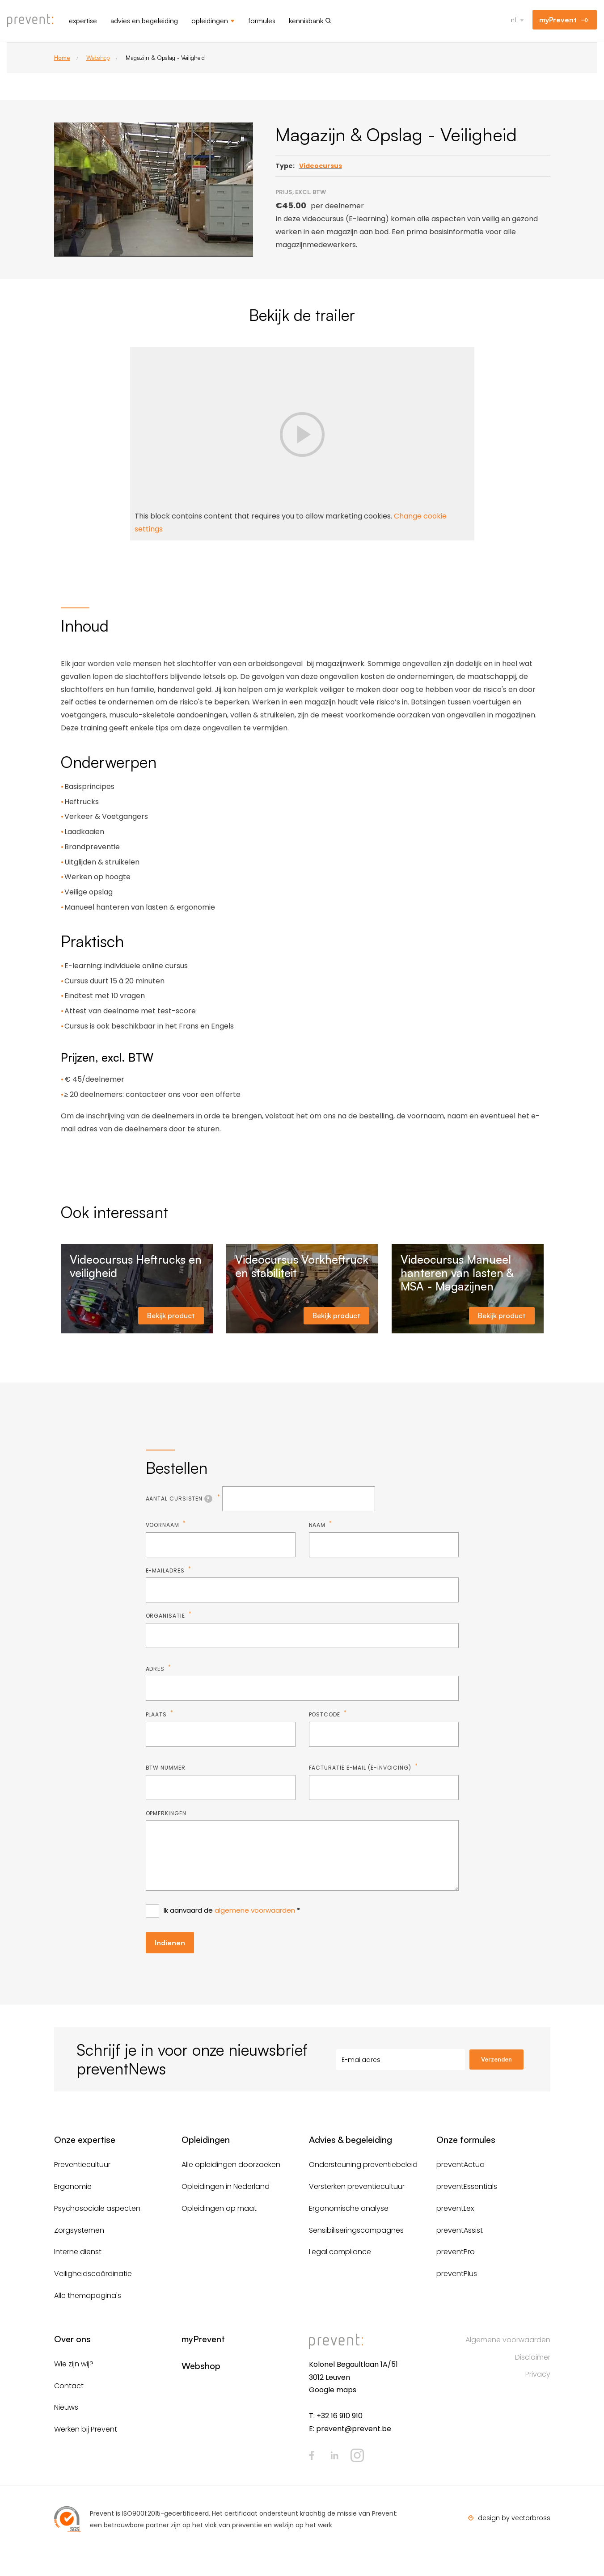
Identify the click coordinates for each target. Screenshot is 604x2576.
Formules (261, 20)
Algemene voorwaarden (507, 2340)
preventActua (460, 2164)
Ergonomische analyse (349, 2208)
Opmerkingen (166, 1813)
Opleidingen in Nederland (226, 2186)
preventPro (455, 2252)
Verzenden (496, 2059)
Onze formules (465, 2139)
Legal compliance (340, 2252)
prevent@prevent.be (353, 2429)
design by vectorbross (514, 2517)
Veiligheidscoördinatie (93, 2273)
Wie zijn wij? (73, 2364)
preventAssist (459, 2230)
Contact (69, 2386)
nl (513, 19)
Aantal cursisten (181, 1499)
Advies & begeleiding (350, 2139)
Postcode (325, 1714)
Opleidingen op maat (219, 2208)
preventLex (455, 2208)
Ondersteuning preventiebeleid (363, 2164)
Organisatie (166, 1615)
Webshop (98, 57)
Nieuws (66, 2407)
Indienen (170, 1942)
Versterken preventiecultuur (357, 2186)
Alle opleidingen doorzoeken (231, 2164)
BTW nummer (166, 1767)
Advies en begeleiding (144, 20)
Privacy (537, 2374)
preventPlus (456, 2273)
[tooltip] (208, 1499)
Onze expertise (84, 2139)
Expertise (83, 20)
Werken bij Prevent (85, 2429)
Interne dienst (77, 2252)
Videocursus (320, 165)
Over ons (72, 2338)
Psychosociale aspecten (97, 2208)
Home (62, 57)
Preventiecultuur (82, 2164)
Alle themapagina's (87, 2295)
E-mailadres (166, 1570)
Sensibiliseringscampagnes (356, 2230)
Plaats (157, 1714)
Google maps (332, 2390)
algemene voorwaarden (255, 1910)
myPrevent (558, 19)
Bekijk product (171, 1315)
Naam (318, 1525)
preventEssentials (466, 2186)
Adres (156, 1669)
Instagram (357, 2455)
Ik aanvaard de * (232, 1910)
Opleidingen (209, 20)
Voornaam (163, 1525)
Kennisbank (306, 20)
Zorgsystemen (79, 2230)
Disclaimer (532, 2357)
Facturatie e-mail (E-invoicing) (361, 1767)
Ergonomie (73, 2186)
